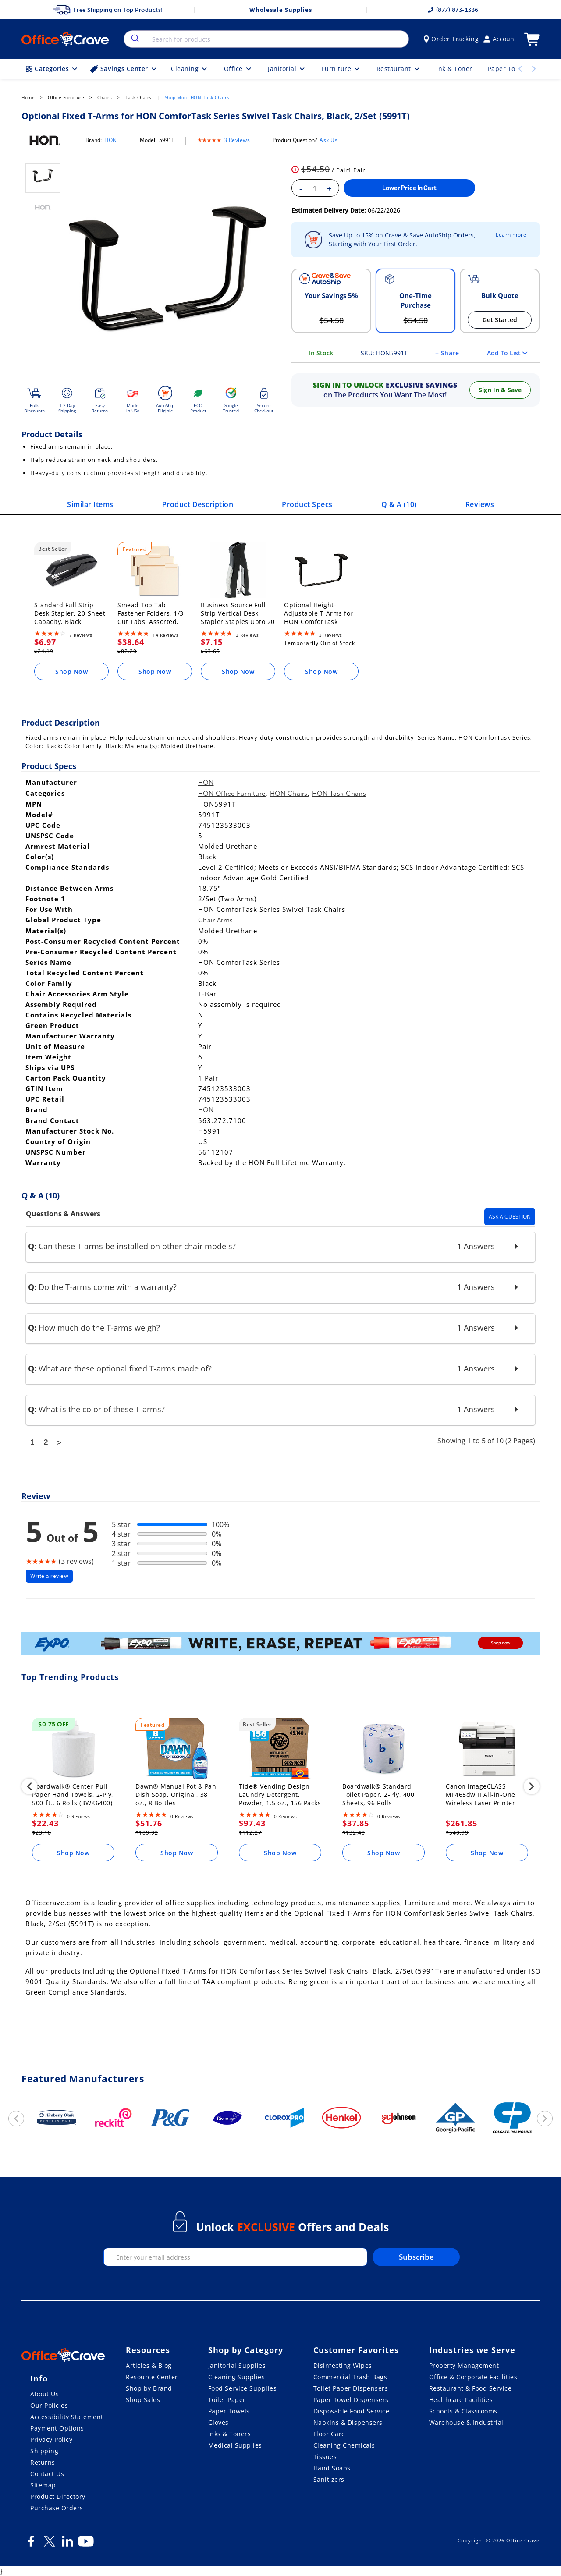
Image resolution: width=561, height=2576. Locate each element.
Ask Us (328, 140)
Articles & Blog (149, 2365)
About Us (44, 2394)
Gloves (218, 2422)
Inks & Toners (229, 2434)
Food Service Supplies (242, 2388)
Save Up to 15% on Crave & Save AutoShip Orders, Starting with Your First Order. (402, 239)
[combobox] (266, 39)
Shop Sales (143, 2399)
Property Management (464, 2365)
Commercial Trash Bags (350, 2377)
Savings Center (124, 68)
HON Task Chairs (339, 793)
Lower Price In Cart (409, 188)
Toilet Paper (227, 2399)
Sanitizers (328, 2479)
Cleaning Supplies (236, 2377)
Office (238, 68)
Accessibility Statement (66, 2417)
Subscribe (416, 2257)
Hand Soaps (332, 2468)
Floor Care (329, 2434)
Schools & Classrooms (463, 2411)
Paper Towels (229, 2411)
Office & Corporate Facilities (473, 2377)
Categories (52, 68)
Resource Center (152, 2377)
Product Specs (307, 504)
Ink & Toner (454, 68)
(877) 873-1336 (453, 10)
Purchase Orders (56, 2508)
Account (499, 39)
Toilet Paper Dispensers (350, 2388)
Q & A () (399, 504)
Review (35, 1496)
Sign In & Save (500, 390)
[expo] (280, 1645)
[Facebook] (30, 2544)
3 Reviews (237, 140)
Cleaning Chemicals (344, 2445)
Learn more (511, 234)
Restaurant (398, 68)
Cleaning (190, 68)
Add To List (507, 353)
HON (110, 140)
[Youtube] (86, 2544)
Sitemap (43, 2485)
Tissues (325, 2456)
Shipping (44, 2451)
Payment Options (57, 2428)
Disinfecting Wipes (342, 2365)
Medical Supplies (235, 2445)
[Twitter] (49, 2544)
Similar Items (90, 504)
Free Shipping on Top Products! (108, 9)
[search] (134, 39)
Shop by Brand (149, 2388)
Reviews (479, 504)
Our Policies (49, 2405)
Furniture (341, 68)
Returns (42, 2462)
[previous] (29, 1788)
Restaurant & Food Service (470, 2388)
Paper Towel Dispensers (351, 2399)
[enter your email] (235, 2257)
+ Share (447, 353)
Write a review (49, 1576)
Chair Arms (215, 920)
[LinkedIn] (67, 2544)
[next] (532, 1788)
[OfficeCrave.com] (63, 2356)
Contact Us (47, 2474)
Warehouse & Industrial (466, 2422)
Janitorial (287, 68)
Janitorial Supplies (237, 2365)
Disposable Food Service (351, 2411)
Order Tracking (451, 39)
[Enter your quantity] (315, 188)
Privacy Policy (51, 2439)
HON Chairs (289, 793)
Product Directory (57, 2496)
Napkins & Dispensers (348, 2422)
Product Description (198, 504)
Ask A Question (510, 1216)
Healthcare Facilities (461, 2399)
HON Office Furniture (232, 793)
